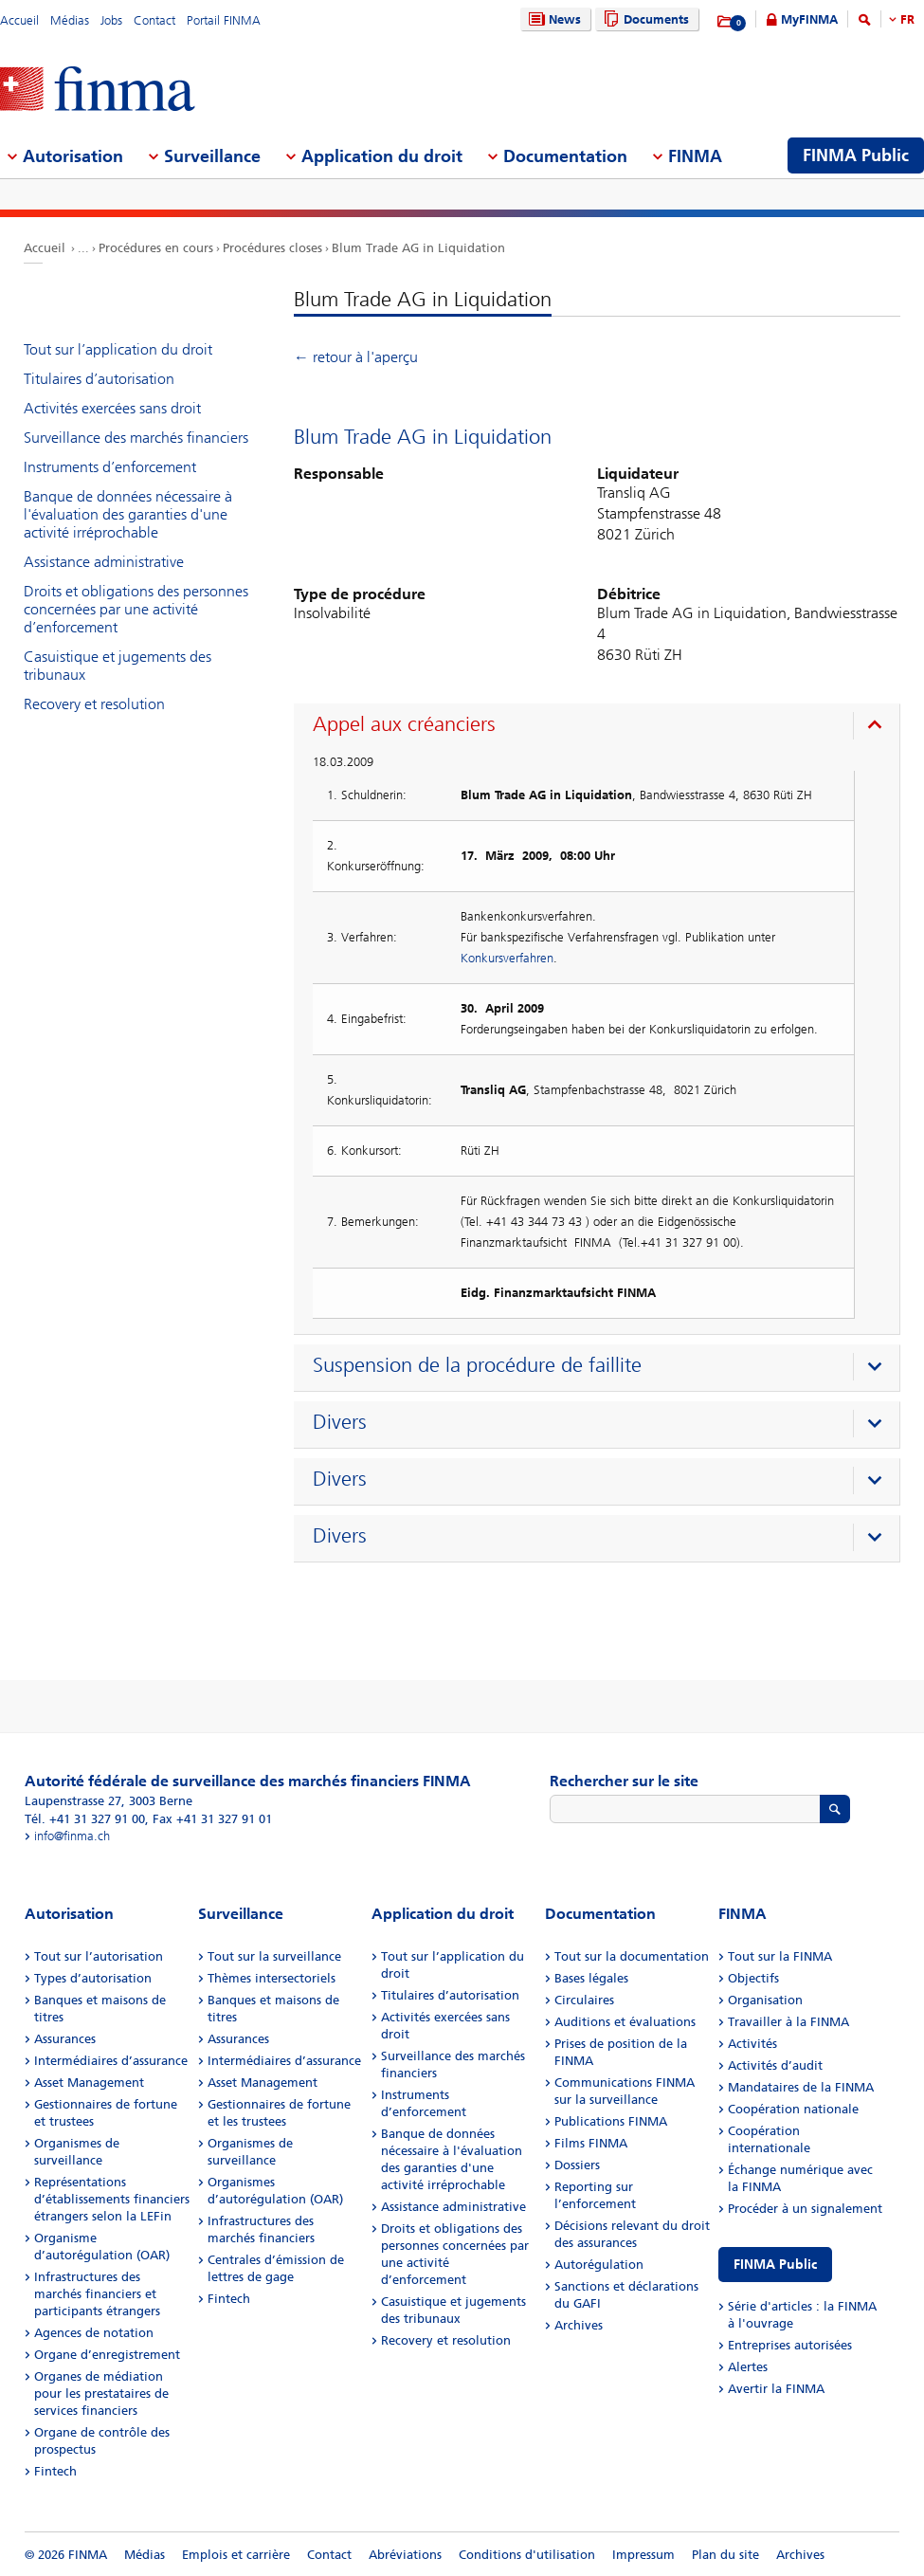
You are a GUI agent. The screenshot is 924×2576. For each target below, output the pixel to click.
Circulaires (584, 2000)
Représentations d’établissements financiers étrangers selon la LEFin (112, 2199)
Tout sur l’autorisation (98, 1956)
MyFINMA (809, 19)
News (552, 19)
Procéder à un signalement (805, 2208)
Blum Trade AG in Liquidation (418, 248)
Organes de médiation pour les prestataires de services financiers (101, 2393)
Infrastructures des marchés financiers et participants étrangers (97, 2294)
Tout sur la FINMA (780, 1956)
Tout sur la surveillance (274, 1956)
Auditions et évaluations (625, 2022)
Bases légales (591, 1978)
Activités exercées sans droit (112, 408)
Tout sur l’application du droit (118, 349)
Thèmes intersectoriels (271, 1978)
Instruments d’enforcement (110, 467)
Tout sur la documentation (631, 1956)
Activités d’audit (775, 2065)
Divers (340, 1422)
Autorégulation (598, 2264)
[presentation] (601, 727)
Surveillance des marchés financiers (136, 438)
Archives (578, 2325)
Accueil (19, 20)
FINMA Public (775, 2264)
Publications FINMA (610, 2121)
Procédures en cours (156, 248)
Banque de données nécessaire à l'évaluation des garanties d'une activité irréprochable (128, 514)
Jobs (111, 20)
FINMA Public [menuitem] (856, 155)
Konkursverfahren (507, 958)
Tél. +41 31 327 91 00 (85, 1819)
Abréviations (405, 2555)
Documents (644, 19)
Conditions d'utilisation (527, 2555)
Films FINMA (590, 2143)
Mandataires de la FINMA (801, 2087)
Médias (69, 20)
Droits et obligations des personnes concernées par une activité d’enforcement (136, 609)
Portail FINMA (224, 20)
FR (907, 19)
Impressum (643, 2555)
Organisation (765, 2000)
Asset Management (89, 2082)
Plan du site (725, 2555)
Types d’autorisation (93, 1978)
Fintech (55, 2471)
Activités (752, 2044)
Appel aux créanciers (404, 724)
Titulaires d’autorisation (99, 379)
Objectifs (753, 1978)
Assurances (65, 2039)
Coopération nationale (793, 2109)
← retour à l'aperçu (356, 357)
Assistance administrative (104, 562)
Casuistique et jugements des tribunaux (117, 666)
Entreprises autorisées (790, 2345)
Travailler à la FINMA (788, 2022)
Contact (154, 20)
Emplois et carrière (236, 2555)
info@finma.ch (72, 1836)
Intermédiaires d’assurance (111, 2061)
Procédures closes (272, 248)
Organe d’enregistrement (107, 2355)
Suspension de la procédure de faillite (477, 1365)
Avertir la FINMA (776, 2389)
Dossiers (577, 2165)
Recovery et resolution (94, 704)
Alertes (748, 2367)
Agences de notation (94, 2333)
